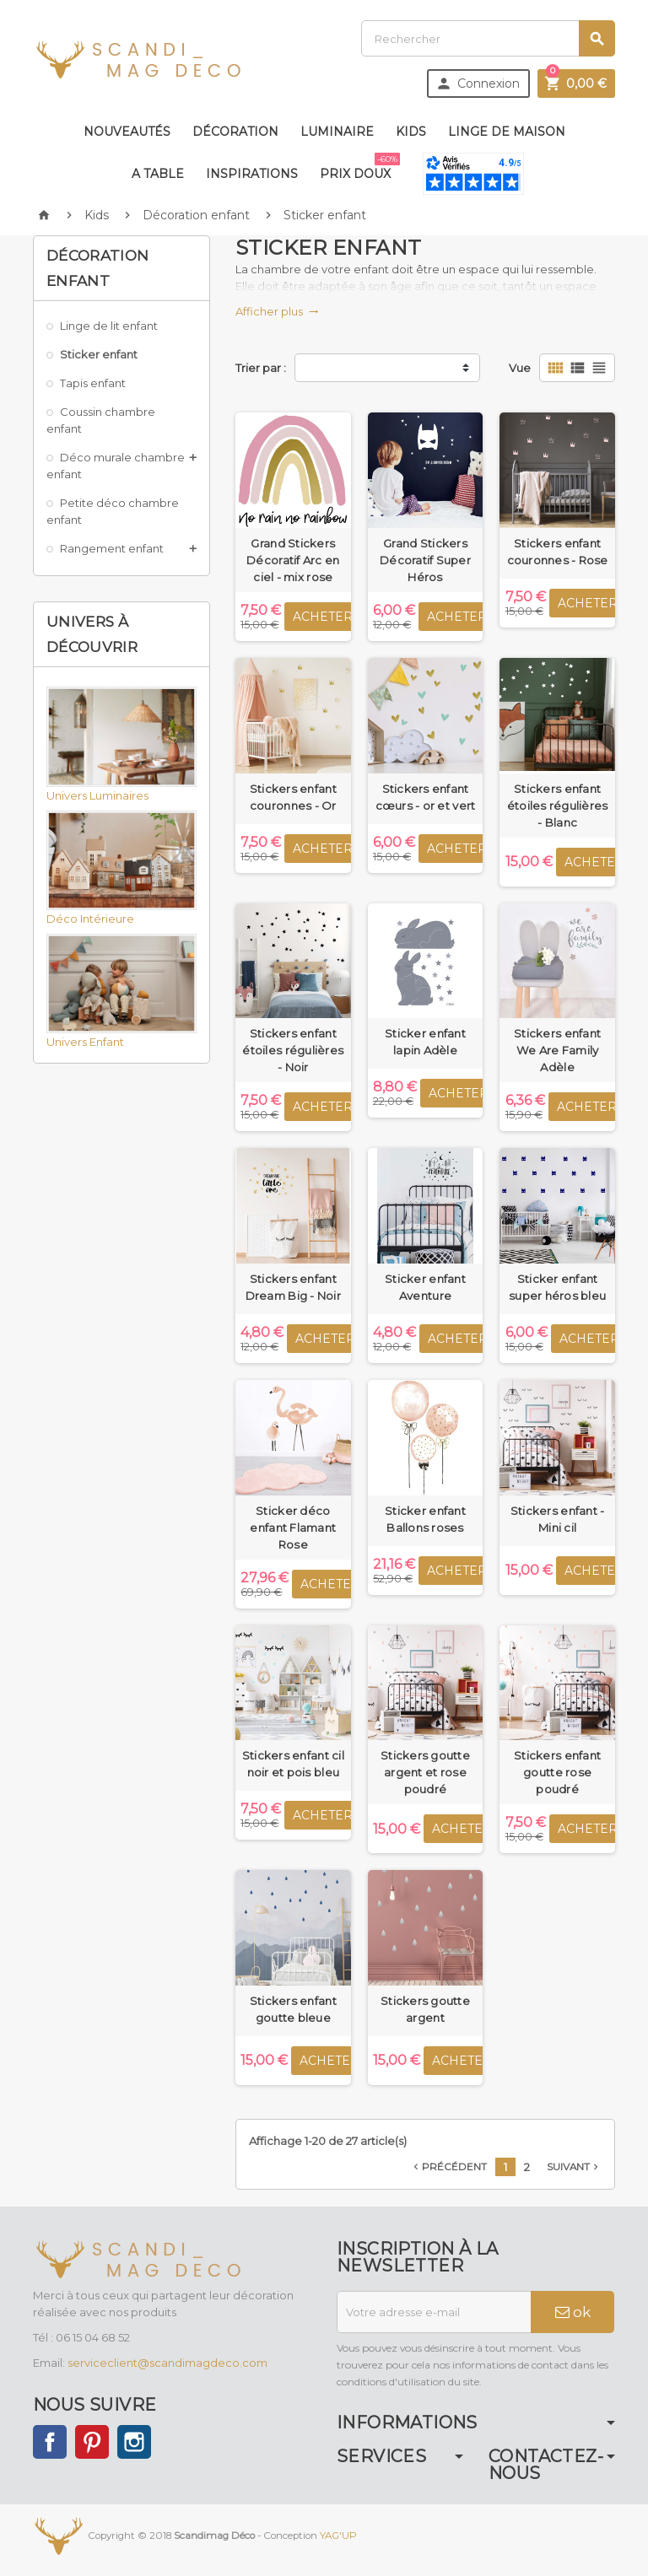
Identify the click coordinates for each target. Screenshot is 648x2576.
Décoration (235, 131)
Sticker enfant (99, 354)
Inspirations (252, 173)
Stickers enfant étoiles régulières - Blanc (557, 805)
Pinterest (92, 2442)
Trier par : (260, 368)
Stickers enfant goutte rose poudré (557, 1772)
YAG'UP (338, 2535)
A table (158, 173)
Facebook (50, 2442)
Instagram (134, 2442)
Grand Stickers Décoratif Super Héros (425, 560)
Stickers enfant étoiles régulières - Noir (292, 1050)
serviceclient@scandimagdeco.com (167, 2362)
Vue (520, 368)
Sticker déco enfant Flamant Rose (293, 1527)
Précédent (448, 2167)
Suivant (574, 2167)
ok (573, 2312)
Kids (411, 131)
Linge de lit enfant (109, 325)
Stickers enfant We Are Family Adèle (557, 1050)
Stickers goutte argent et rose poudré (425, 1772)
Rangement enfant (112, 548)
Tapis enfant (93, 383)
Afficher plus (277, 311)
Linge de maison (506, 131)
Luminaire (337, 131)
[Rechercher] (488, 38)
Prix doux (358, 167)
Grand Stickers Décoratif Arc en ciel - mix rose (292, 560)
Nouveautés (127, 131)
